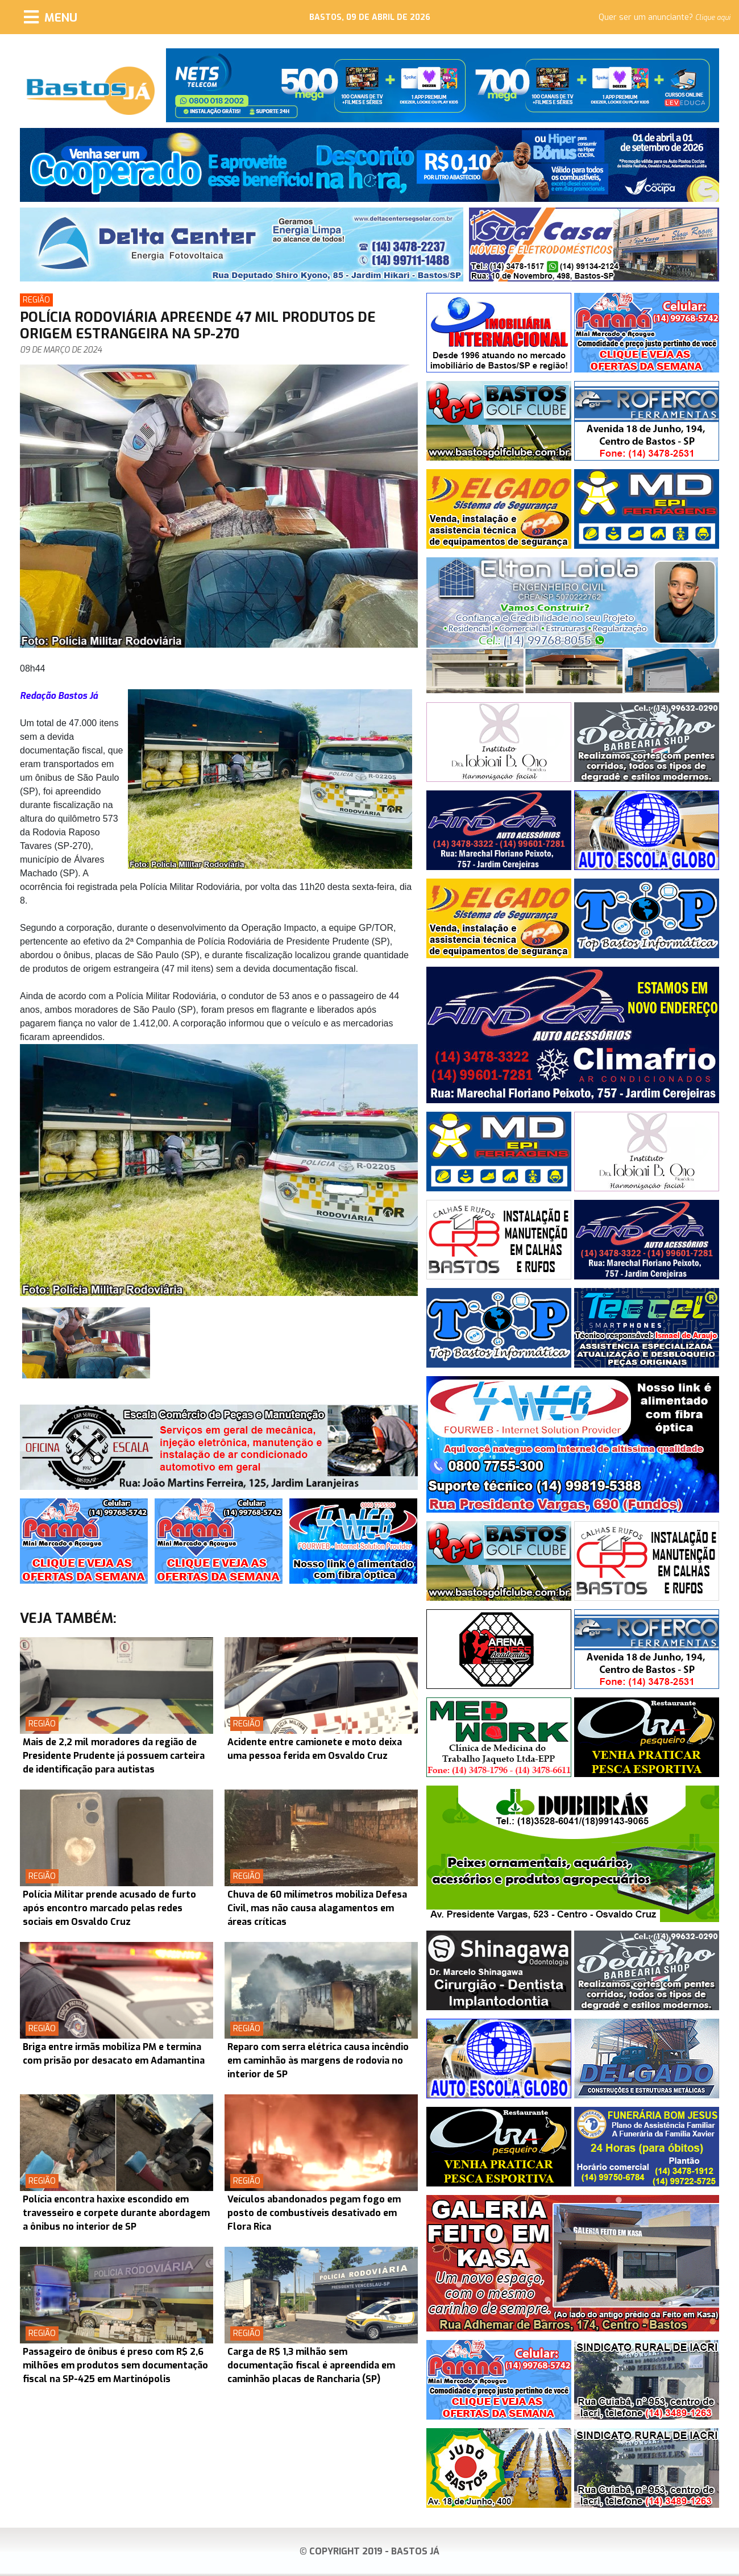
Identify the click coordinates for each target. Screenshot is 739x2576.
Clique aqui (712, 17)
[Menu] (50, 17)
